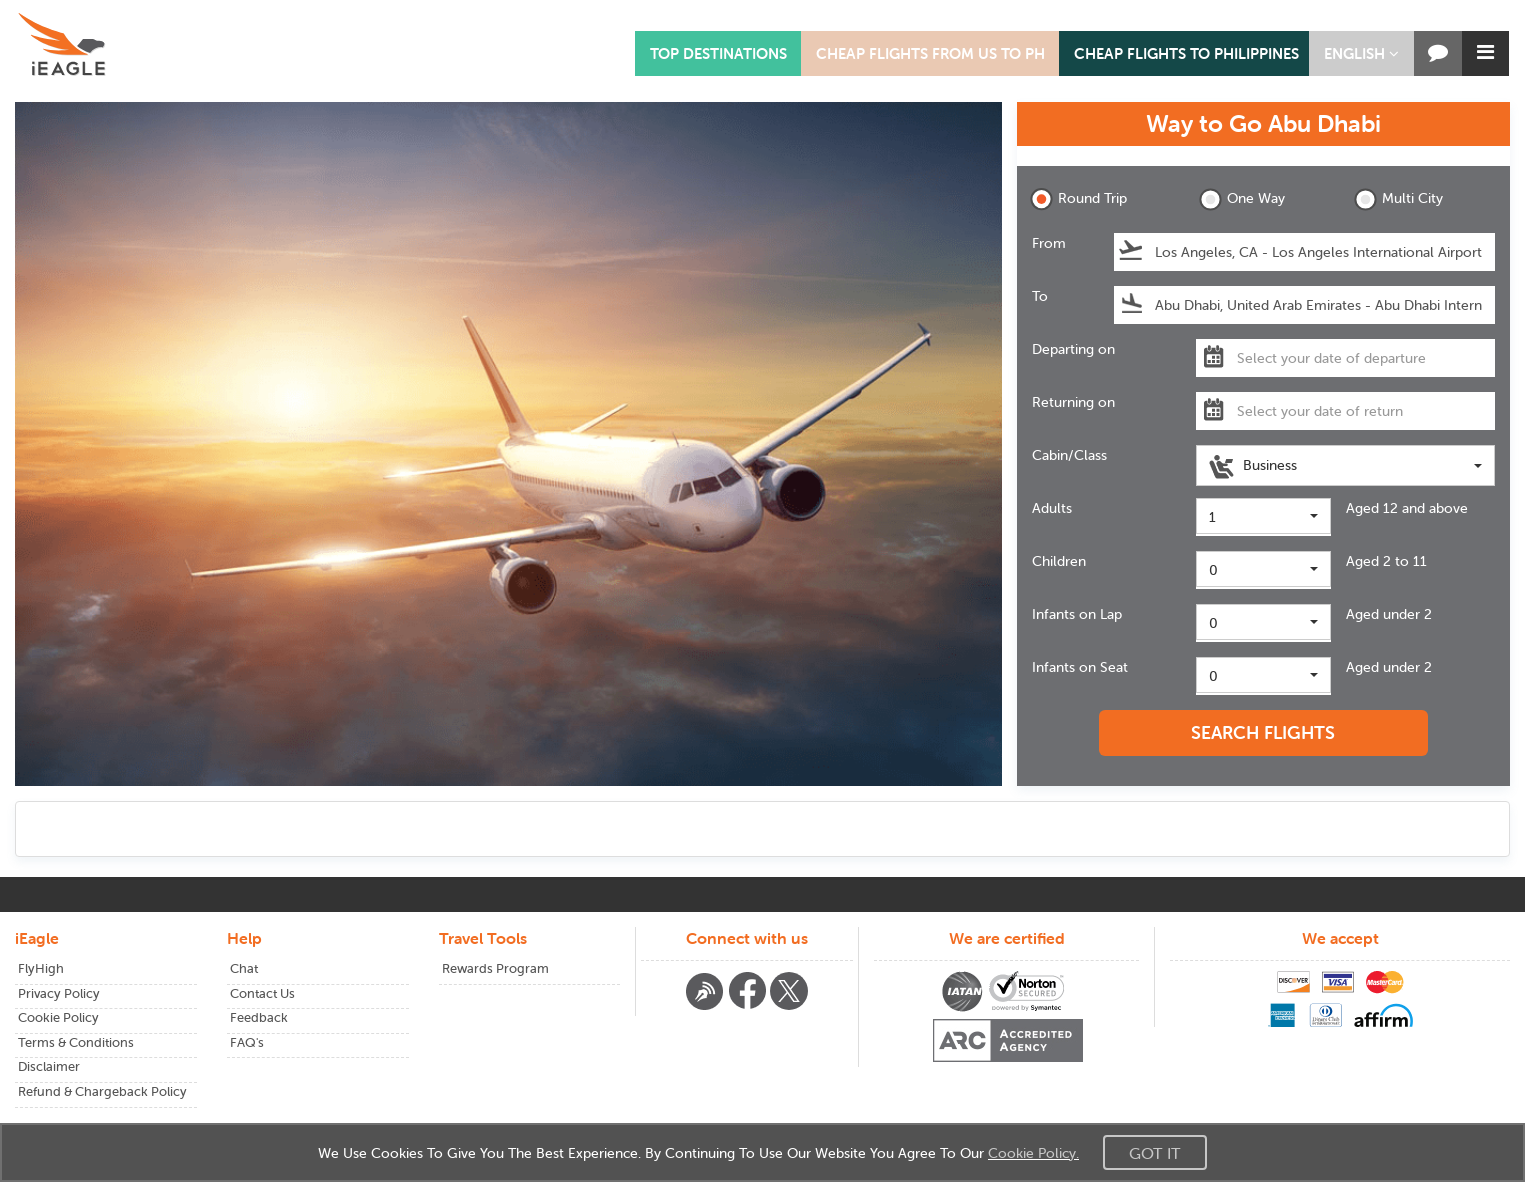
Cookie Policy (58, 1017)
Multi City (1398, 199)
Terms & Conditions (76, 1042)
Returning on (1073, 402)
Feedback (259, 1017)
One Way (1242, 199)
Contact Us (262, 993)
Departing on (1073, 349)
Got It (1155, 1153)
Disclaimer (49, 1066)
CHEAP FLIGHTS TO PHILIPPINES (1186, 53)
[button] (1361, 53)
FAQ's (247, 1042)
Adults (1052, 508)
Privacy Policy (59, 993)
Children (1059, 561)
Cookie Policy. (1033, 1153)
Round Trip (1078, 199)
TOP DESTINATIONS (718, 53)
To (1040, 296)
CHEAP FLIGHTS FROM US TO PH (930, 53)
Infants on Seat (1080, 667)
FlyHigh (41, 968)
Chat (244, 968)
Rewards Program (495, 968)
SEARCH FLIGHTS (1263, 732)
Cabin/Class (1069, 455)
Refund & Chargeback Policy (102, 1091)
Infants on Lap (1077, 614)
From (1049, 243)
